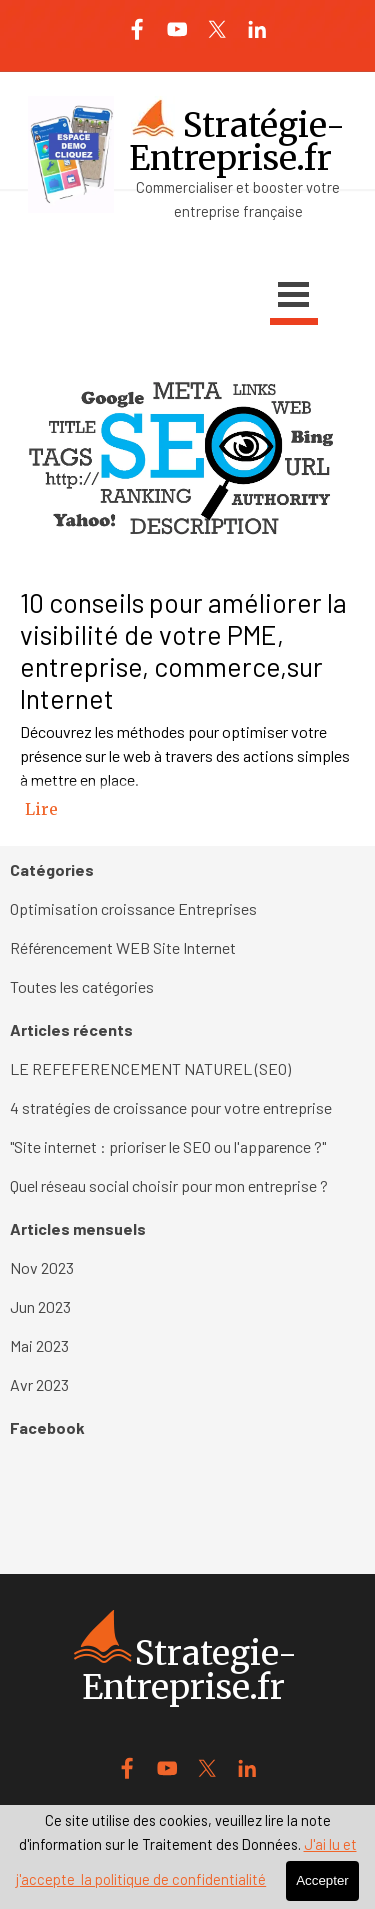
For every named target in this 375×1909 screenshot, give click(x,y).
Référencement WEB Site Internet (123, 947)
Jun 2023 (40, 1306)
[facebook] (137, 29)
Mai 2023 (39, 1345)
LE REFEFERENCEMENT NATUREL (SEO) (150, 1068)
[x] (217, 29)
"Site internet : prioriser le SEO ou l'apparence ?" (168, 1146)
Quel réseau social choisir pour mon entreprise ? (169, 1185)
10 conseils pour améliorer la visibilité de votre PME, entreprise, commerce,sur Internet (183, 650)
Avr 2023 (39, 1384)
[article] (187, 598)
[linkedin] (257, 29)
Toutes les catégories (82, 986)
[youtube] (177, 29)
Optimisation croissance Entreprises (133, 908)
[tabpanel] (188, 199)
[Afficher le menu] (294, 297)
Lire (41, 809)
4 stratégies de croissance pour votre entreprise (171, 1107)
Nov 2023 (42, 1267)
